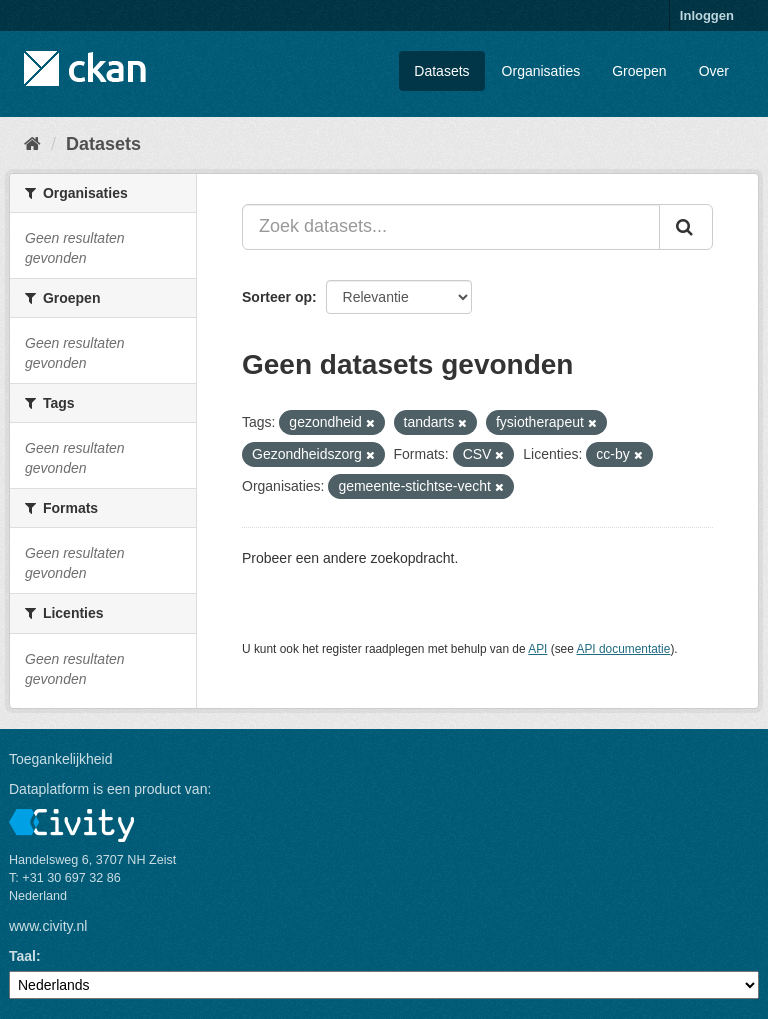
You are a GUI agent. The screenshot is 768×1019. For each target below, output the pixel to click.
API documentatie (624, 649)
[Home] (32, 144)
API (537, 649)
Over (714, 71)
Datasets (441, 71)
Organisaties (541, 71)
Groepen (639, 71)
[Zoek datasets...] (451, 227)
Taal (22, 956)
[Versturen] (686, 227)
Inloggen (707, 15)
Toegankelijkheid (61, 759)
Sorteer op (277, 297)
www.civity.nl (48, 926)
